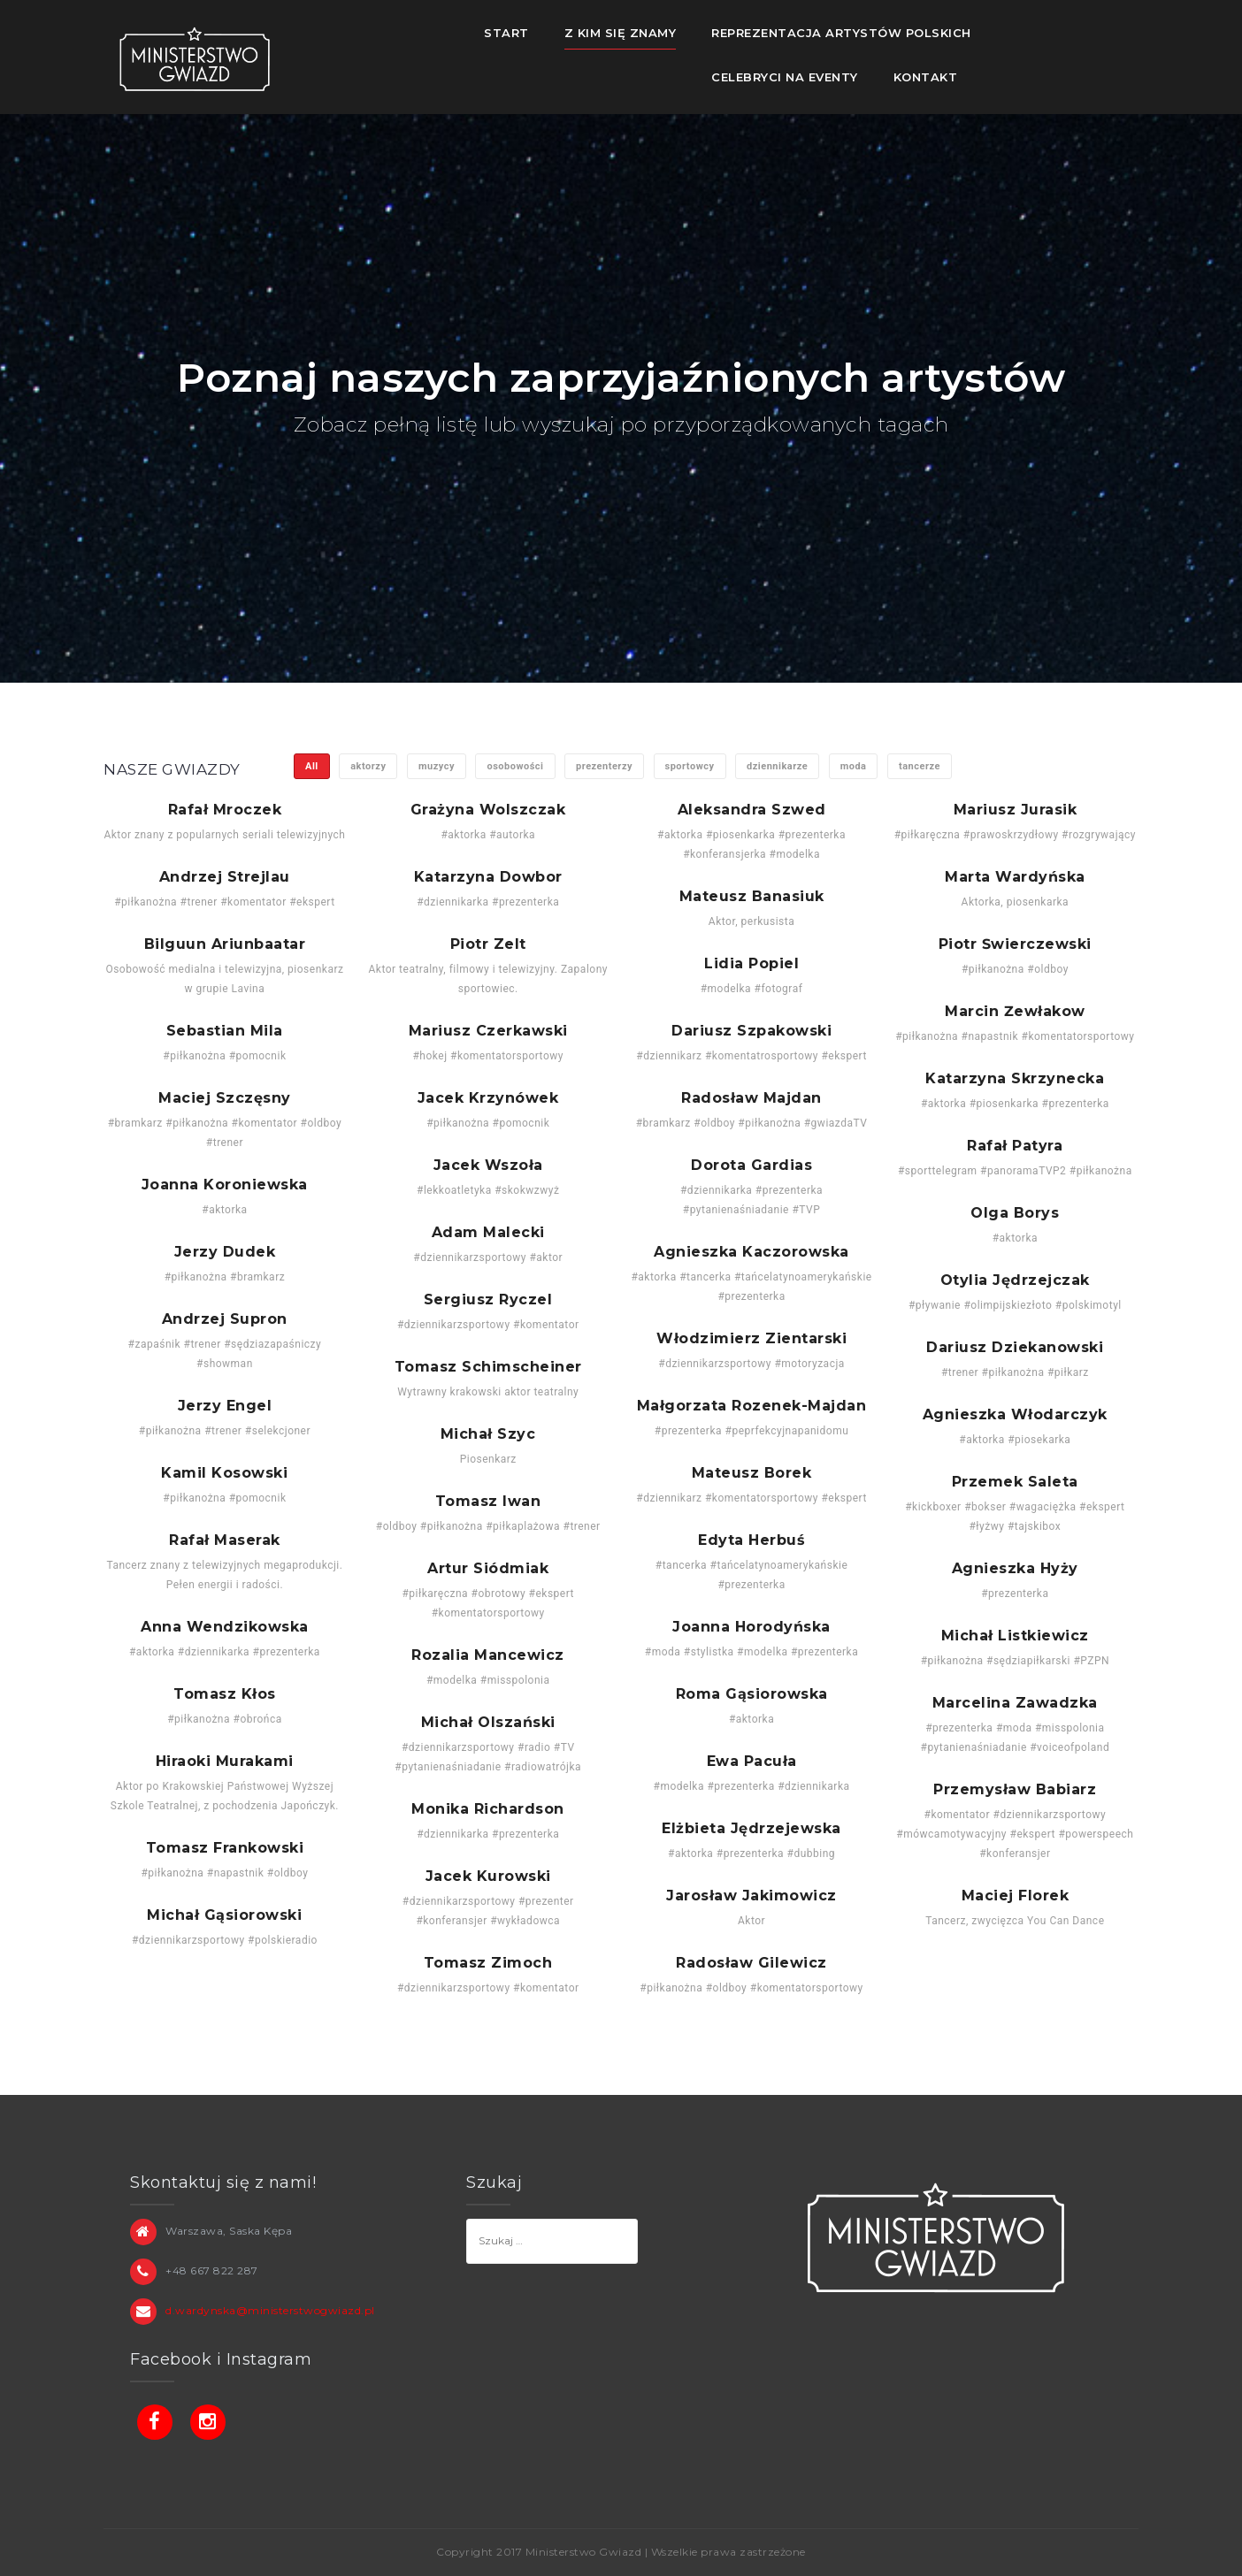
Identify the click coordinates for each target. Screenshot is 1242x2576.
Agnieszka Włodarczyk (1015, 1415)
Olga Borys (1014, 1213)
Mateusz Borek (752, 1473)
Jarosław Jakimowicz (751, 1896)
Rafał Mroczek (225, 810)
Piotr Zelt (488, 944)
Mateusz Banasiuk (751, 897)
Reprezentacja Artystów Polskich (841, 33)
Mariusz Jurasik (1015, 810)
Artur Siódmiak (487, 1569)
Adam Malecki (488, 1233)
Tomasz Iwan (488, 1501)
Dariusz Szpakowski (751, 1031)
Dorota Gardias (751, 1165)
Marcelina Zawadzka (1015, 1703)
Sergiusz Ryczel (488, 1300)
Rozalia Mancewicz (487, 1655)
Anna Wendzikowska (225, 1627)
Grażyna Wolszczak (488, 810)
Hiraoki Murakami (225, 1761)
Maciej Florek (1016, 1896)
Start (506, 33)
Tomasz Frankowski (225, 1848)
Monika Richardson (487, 1809)
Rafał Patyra (1014, 1146)
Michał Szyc (488, 1434)
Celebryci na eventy (784, 77)
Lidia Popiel (751, 964)
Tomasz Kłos (224, 1694)
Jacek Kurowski (488, 1876)
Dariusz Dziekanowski (1014, 1348)
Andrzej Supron (225, 1319)
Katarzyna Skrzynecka (1014, 1079)
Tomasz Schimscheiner (488, 1367)
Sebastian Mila (224, 1031)
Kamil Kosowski (224, 1473)
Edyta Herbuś (751, 1540)
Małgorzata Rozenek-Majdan (752, 1406)
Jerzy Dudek (225, 1252)
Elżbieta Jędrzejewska (751, 1829)
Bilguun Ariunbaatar (225, 944)
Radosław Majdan (751, 1098)
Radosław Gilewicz (751, 1963)
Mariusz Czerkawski (488, 1031)
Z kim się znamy (620, 33)
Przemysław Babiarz (1014, 1790)
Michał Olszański (488, 1722)
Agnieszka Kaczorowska (751, 1252)
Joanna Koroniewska (225, 1185)
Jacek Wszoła (488, 1165)
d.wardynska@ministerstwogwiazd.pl (270, 2310)
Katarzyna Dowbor (488, 877)
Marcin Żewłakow (1015, 1011)
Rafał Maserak (224, 1540)
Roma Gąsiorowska (752, 1694)
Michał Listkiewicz (1015, 1636)
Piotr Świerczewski (1015, 944)
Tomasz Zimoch (488, 1963)
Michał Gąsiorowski (224, 1915)
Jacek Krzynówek (488, 1098)
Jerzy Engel (225, 1406)
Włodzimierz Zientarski (751, 1339)
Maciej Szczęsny (224, 1098)
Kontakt (925, 77)
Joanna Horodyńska (751, 1627)
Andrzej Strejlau (224, 877)
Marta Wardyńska (1015, 877)
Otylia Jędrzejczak (1015, 1280)
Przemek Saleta (1015, 1482)
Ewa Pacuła (752, 1761)
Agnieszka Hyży (1015, 1569)
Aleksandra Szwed (752, 810)
